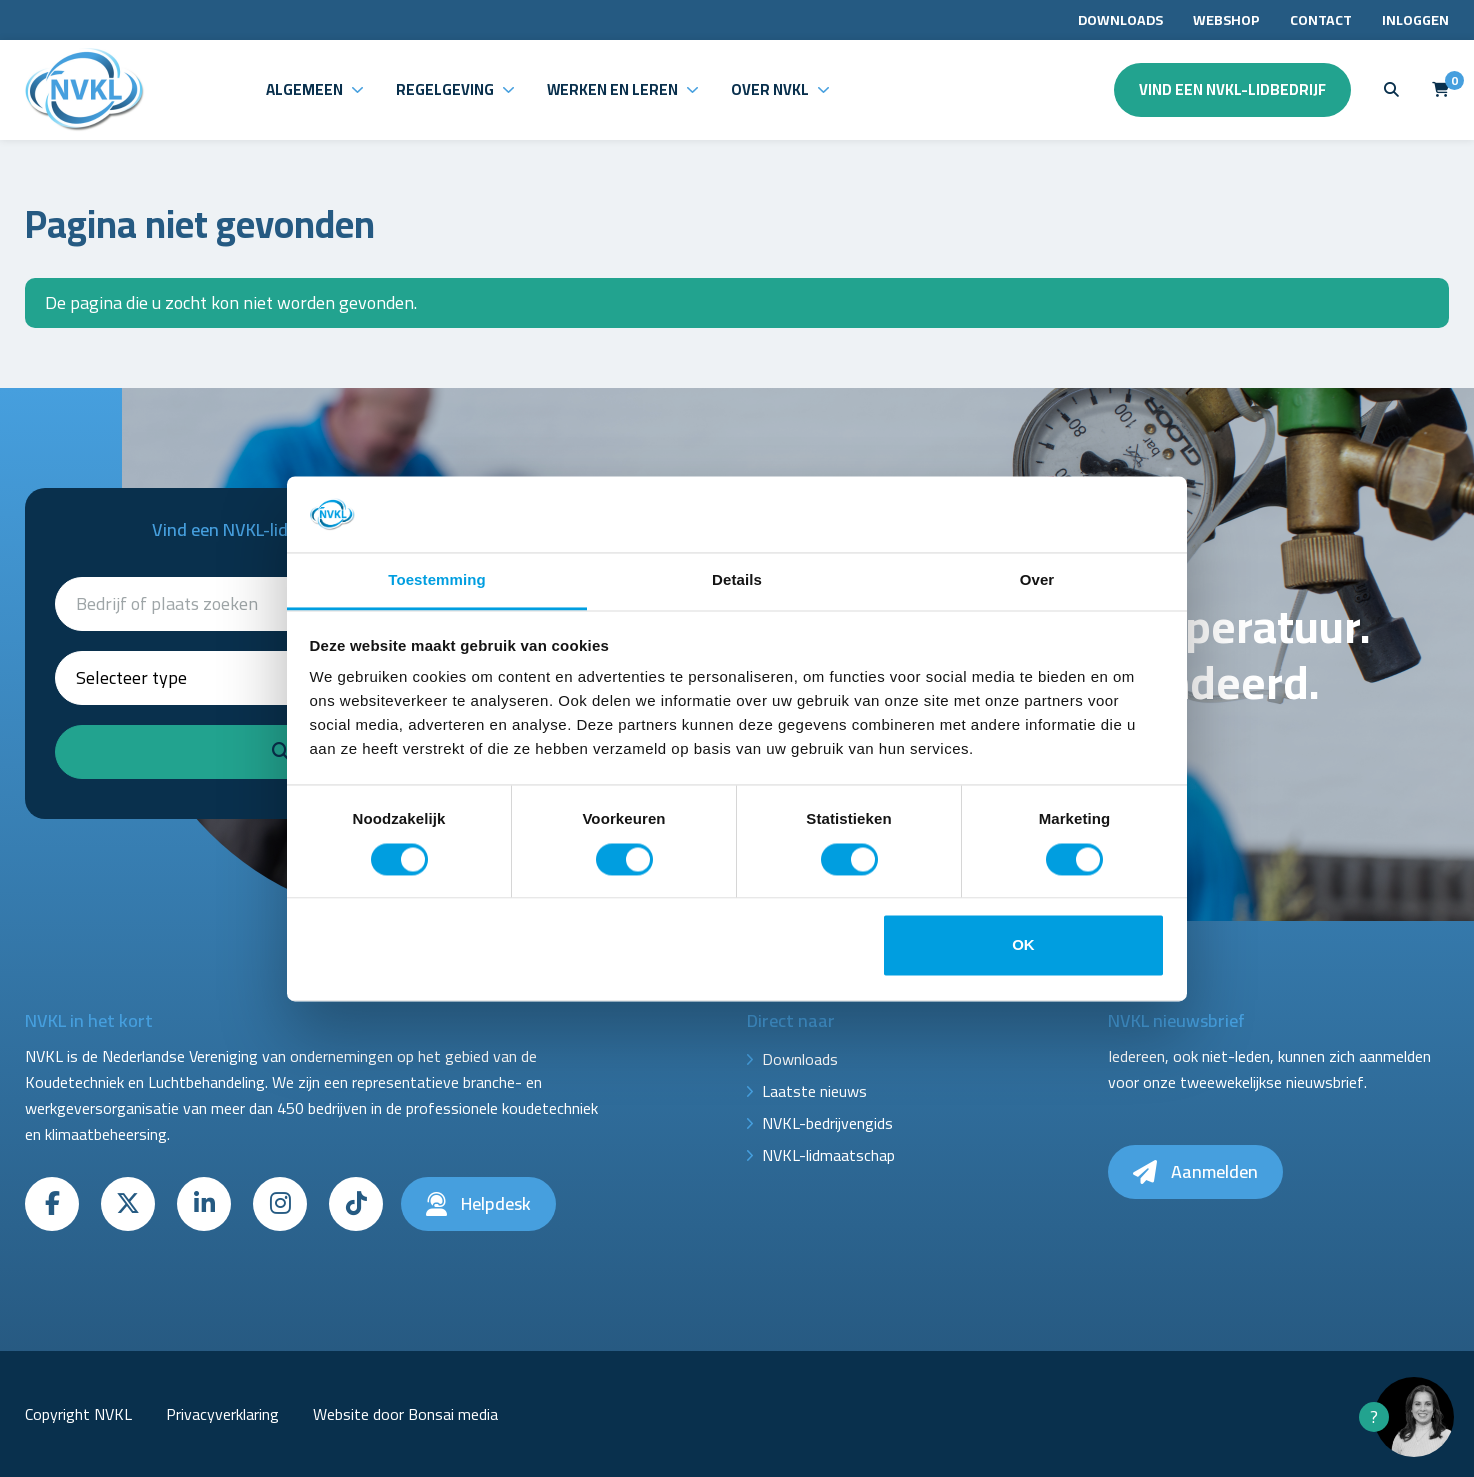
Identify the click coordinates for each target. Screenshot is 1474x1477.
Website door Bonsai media (405, 1414)
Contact (1321, 20)
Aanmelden (1195, 1171)
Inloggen (1415, 20)
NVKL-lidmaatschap (828, 1155)
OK (1023, 945)
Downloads (1120, 20)
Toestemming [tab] (437, 580)
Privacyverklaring (222, 1414)
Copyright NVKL (78, 1414)
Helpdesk (478, 1203)
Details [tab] (737, 580)
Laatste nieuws (814, 1091)
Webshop (1226, 20)
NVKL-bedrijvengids (827, 1123)
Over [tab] (1037, 580)
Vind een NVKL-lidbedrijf (1232, 89)
